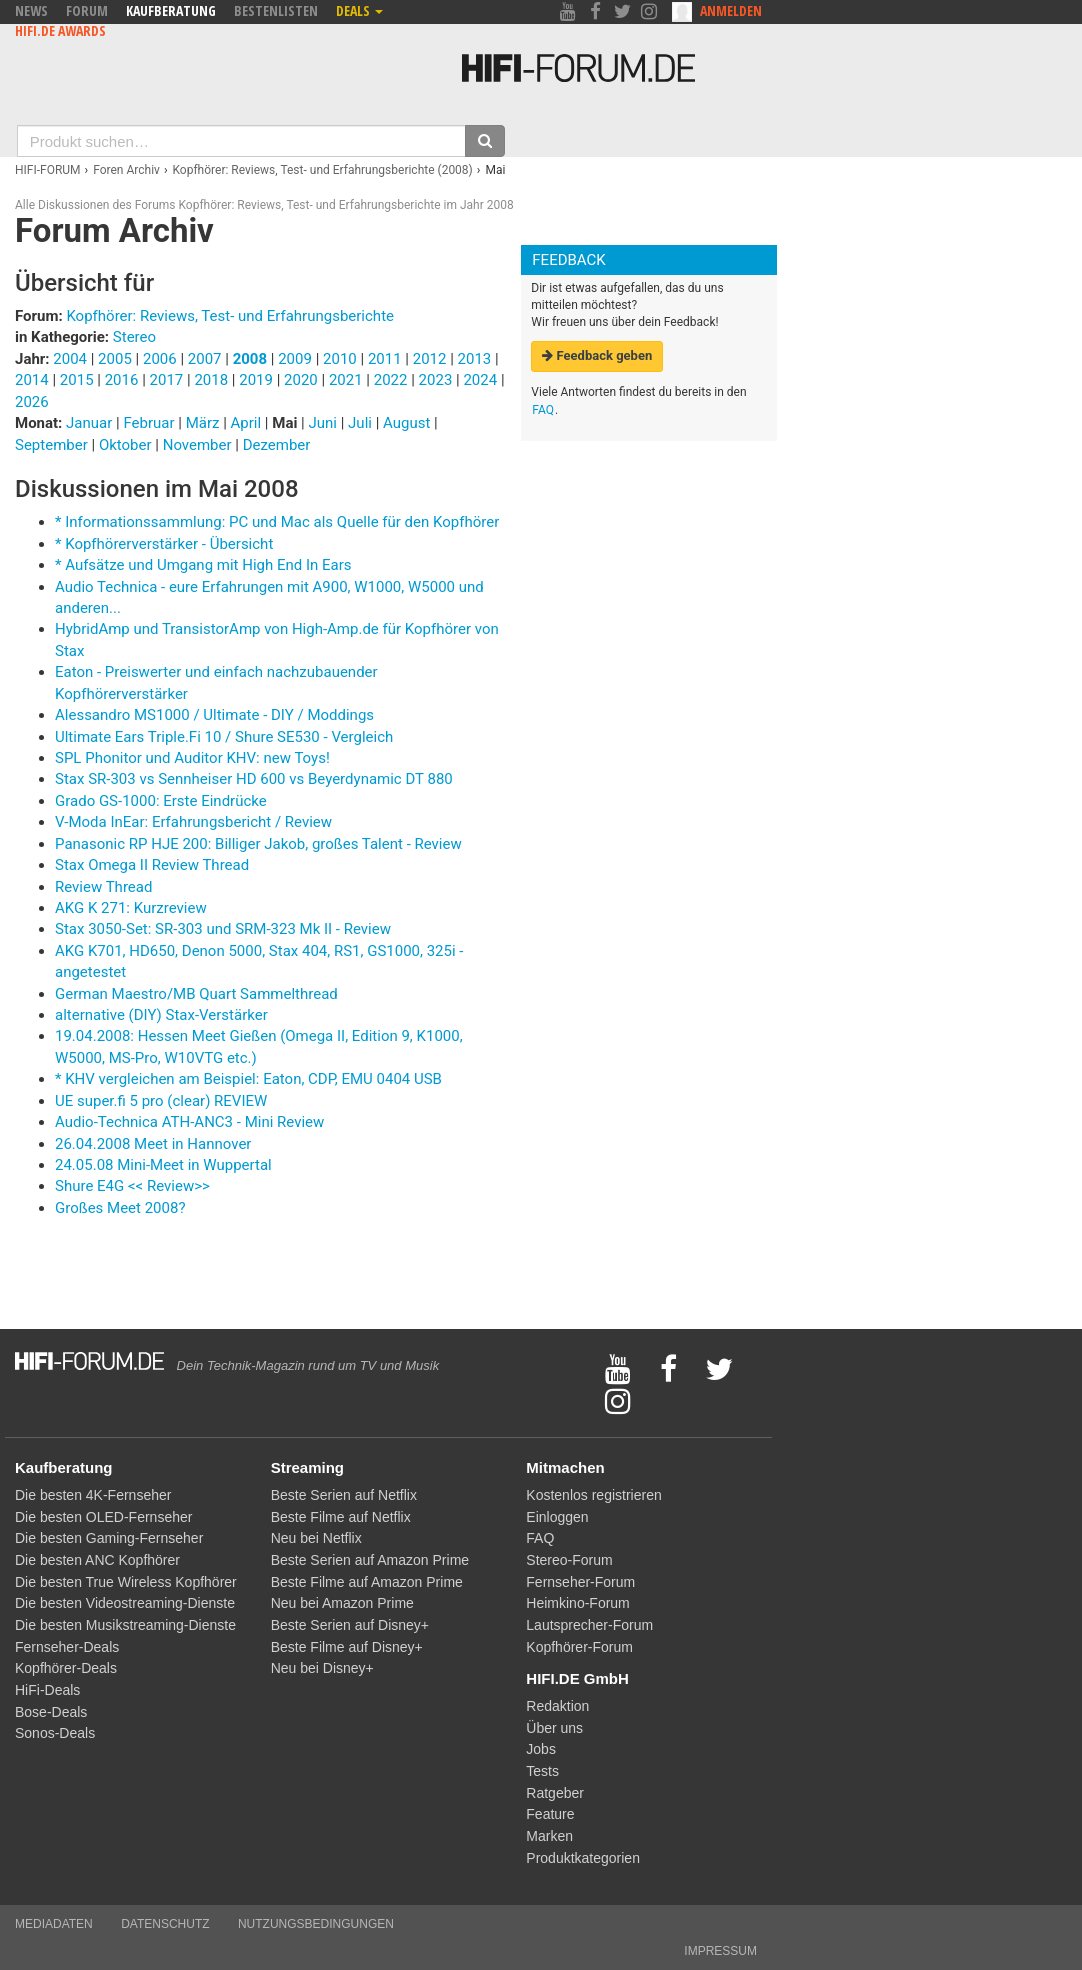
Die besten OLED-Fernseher (103, 1517)
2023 (436, 380)
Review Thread (103, 887)
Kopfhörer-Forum (579, 1647)
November (199, 445)
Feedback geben (597, 355)
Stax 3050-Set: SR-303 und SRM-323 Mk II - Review (223, 929)
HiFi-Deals (47, 1690)
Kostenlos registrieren (593, 1495)
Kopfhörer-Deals (66, 1668)
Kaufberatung (171, 10)
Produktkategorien (583, 1858)
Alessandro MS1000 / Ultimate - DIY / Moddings (214, 715)
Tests (542, 1771)
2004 (70, 359)
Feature (550, 1814)
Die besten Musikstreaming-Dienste (125, 1625)
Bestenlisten (276, 10)
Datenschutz (165, 1924)
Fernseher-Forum (580, 1582)
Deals (359, 10)
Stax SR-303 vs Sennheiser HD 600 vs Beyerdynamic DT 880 (254, 779)
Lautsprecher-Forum (589, 1625)
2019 (256, 380)
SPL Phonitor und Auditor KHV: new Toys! (192, 758)
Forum (87, 10)
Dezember (277, 445)
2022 (391, 380)
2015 (77, 380)
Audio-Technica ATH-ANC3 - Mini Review (189, 1122)
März (205, 423)
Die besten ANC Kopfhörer (97, 1560)
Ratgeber (555, 1793)
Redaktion (557, 1706)
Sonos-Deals (55, 1733)
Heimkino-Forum (577, 1603)
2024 (480, 380)
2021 (346, 380)
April (248, 423)
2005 (115, 359)
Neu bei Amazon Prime (342, 1603)
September (53, 445)
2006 (160, 359)
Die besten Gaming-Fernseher (109, 1538)
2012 (430, 359)
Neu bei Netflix (316, 1538)
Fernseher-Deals (67, 1647)
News (31, 10)
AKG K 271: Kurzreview (131, 908)
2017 (167, 380)
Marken (549, 1836)
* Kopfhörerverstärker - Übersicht (164, 544)
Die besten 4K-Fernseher (93, 1495)
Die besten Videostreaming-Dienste (125, 1603)
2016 (122, 380)
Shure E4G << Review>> (132, 1186)
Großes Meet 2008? (120, 1208)
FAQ (543, 410)
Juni (325, 423)
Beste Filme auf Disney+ (347, 1647)
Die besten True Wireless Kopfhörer (126, 1582)
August (408, 423)
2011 (385, 359)
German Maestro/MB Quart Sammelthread (196, 994)
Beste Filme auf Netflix (341, 1517)
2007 (205, 359)
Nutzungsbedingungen (316, 1924)
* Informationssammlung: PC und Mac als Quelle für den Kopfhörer (277, 522)
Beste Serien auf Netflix (344, 1495)
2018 (211, 380)
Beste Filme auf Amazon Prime (367, 1582)
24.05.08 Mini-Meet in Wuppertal (163, 1165)
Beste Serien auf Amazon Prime (370, 1560)
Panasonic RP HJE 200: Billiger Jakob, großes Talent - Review (258, 844)
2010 (340, 359)
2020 (301, 380)
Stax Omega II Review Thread (152, 865)
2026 (32, 402)
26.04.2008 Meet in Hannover (153, 1144)
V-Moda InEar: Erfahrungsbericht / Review (193, 822)
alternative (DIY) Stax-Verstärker (161, 1015)
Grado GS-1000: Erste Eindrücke (161, 801)
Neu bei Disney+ (322, 1668)
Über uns (554, 1728)
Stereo (134, 337)
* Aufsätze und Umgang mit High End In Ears (203, 565)
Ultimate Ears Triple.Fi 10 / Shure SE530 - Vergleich (224, 737)
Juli (362, 423)
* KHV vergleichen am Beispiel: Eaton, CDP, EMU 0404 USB (248, 1079)
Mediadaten (54, 1924)
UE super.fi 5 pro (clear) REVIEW (161, 1101)
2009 (295, 359)
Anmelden (731, 10)
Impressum (720, 1951)
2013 (475, 359)
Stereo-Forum (569, 1560)
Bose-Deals (51, 1712)
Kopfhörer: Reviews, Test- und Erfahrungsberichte (230, 316)
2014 (32, 380)
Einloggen (557, 1517)
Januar (91, 423)
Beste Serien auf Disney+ (350, 1625)
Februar (150, 423)
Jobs (541, 1749)
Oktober (127, 445)
